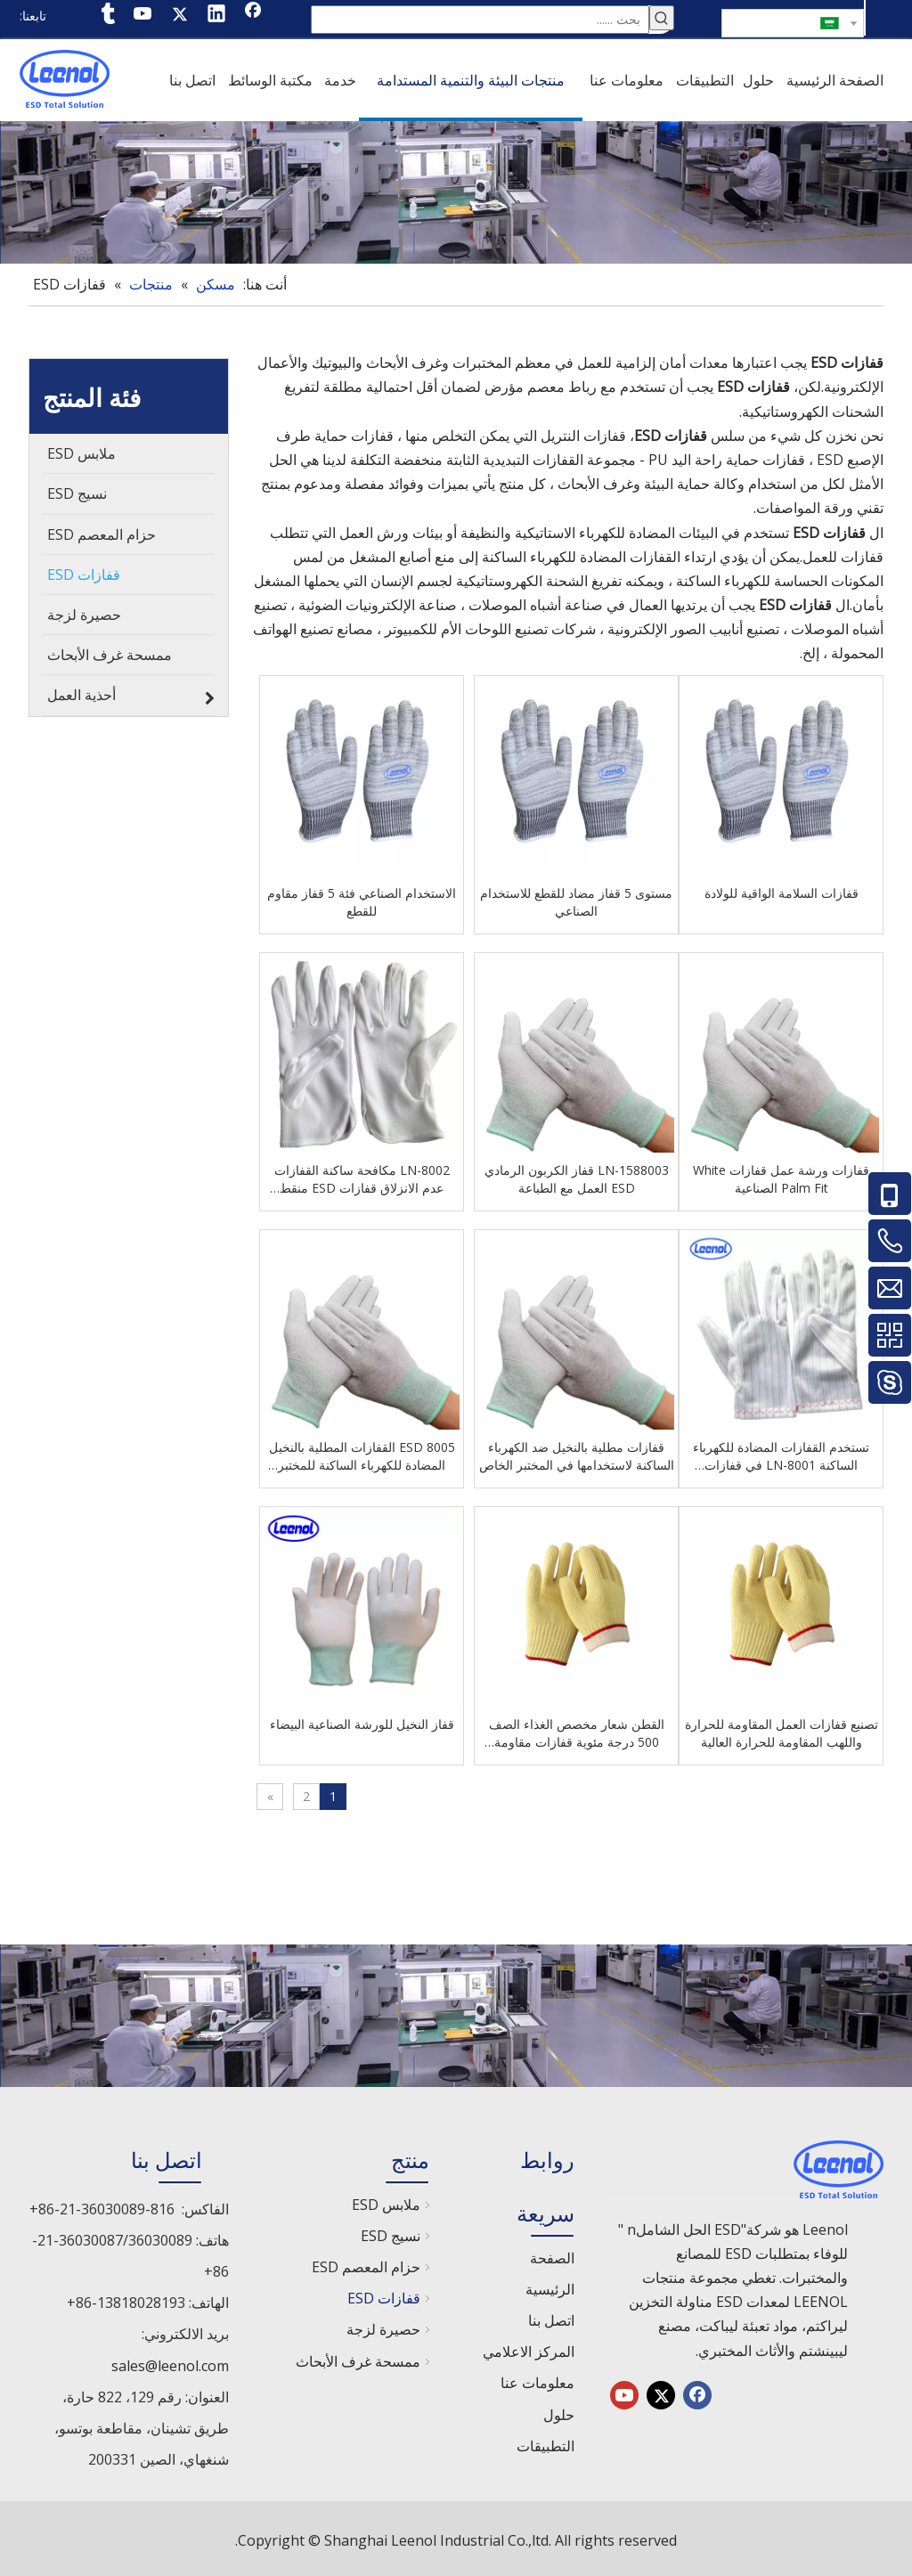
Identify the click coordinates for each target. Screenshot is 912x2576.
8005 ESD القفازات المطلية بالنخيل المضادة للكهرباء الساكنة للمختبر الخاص (372, 1453)
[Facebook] (253, 15)
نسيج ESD (390, 2232)
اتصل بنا (551, 2317)
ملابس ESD (386, 2201)
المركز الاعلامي (528, 2348)
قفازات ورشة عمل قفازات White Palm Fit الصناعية (781, 1175)
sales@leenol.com (170, 2362)
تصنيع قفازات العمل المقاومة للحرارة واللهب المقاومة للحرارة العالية (781, 1729)
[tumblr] (107, 15)
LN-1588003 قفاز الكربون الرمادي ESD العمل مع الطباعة (576, 1175)
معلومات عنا (537, 2379)
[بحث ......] (480, 17)
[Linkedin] (216, 15)
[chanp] (456, 189)
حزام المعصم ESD (366, 2263)
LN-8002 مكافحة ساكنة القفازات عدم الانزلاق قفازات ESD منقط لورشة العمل (372, 1176)
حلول (558, 2411)
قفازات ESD (383, 2294)
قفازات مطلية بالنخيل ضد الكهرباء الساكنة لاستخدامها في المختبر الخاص (576, 1452)
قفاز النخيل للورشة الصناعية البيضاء (372, 1720)
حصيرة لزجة (383, 2326)
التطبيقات (545, 2442)
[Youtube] (143, 15)
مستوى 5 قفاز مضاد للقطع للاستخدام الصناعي (576, 898)
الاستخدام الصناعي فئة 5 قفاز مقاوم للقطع (371, 898)
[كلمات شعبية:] (661, 17)
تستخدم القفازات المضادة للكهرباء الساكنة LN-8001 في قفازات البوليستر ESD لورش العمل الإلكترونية (781, 1453)
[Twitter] (180, 15)
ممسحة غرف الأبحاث (358, 2358)
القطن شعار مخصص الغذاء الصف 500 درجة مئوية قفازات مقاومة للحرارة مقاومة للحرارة (576, 1730)
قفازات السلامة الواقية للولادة (781, 889)
